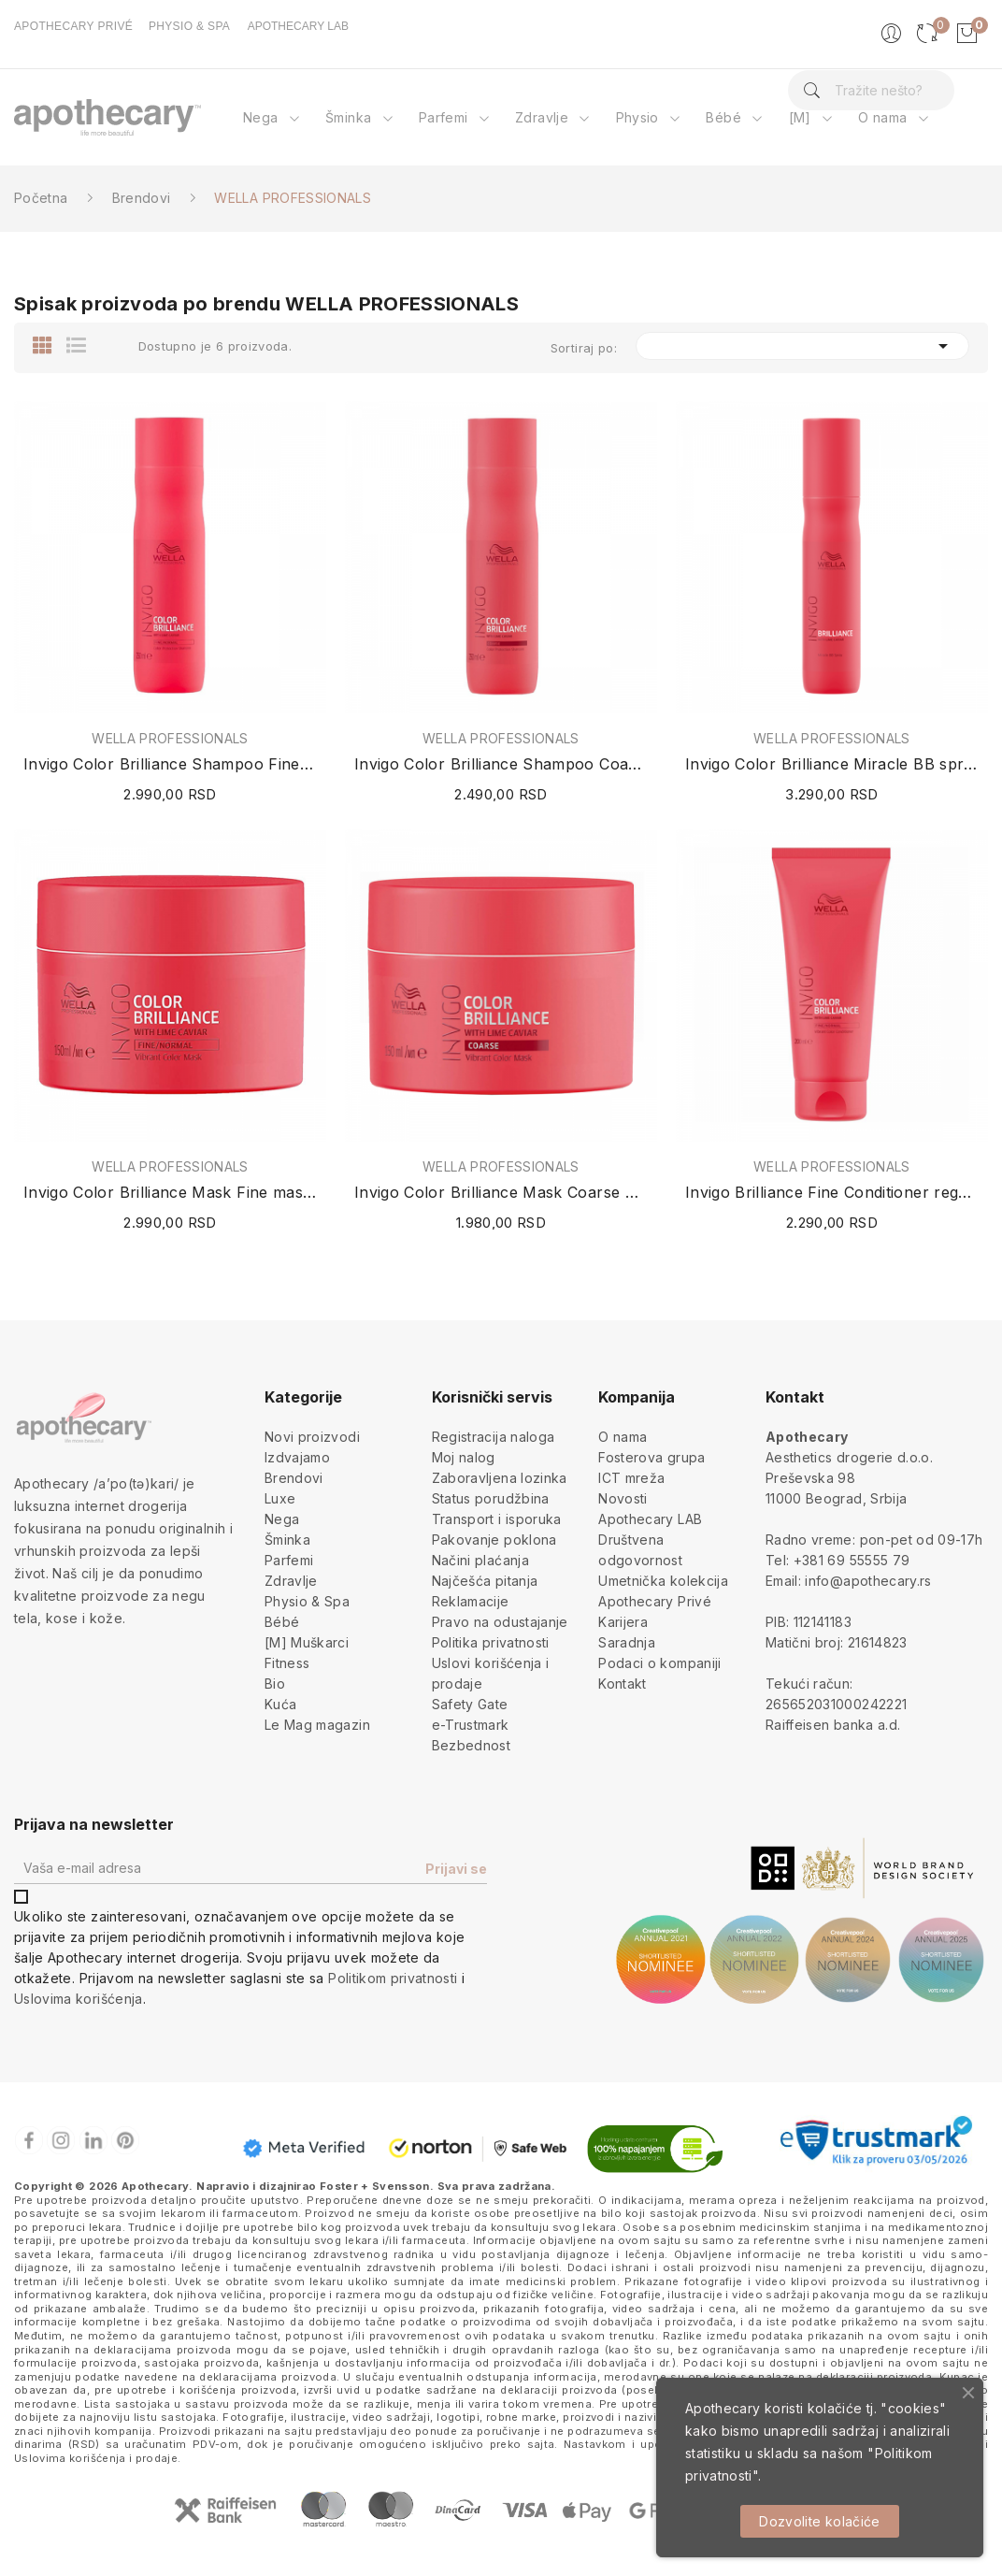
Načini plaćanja (480, 1560)
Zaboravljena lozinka (499, 1478)
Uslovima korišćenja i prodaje (96, 2458)
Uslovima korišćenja (78, 1999)
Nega (282, 1519)
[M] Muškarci (307, 1642)
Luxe (280, 1498)
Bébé (282, 1622)
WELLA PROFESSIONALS (170, 738)
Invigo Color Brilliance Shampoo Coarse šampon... (501, 764)
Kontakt (622, 1683)
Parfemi (289, 1560)
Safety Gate (470, 1704)
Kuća (280, 1704)
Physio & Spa (307, 1601)
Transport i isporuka (497, 1519)
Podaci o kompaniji (659, 1663)
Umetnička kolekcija (663, 1581)
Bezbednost (471, 1745)
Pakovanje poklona (494, 1539)
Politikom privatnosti (392, 1978)
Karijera (623, 1622)
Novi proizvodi (312, 1437)
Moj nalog (463, 1457)
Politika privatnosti (491, 1642)
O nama (622, 1437)
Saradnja (626, 1642)
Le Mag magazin (317, 1725)
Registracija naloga (493, 1437)
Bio (275, 1683)
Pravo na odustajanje (500, 1622)
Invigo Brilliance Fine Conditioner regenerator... (832, 1192)
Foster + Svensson (375, 2186)
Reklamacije (470, 1601)
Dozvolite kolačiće (819, 2521)
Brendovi (294, 1478)
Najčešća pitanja (485, 1581)
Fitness (287, 1663)
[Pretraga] (871, 90)
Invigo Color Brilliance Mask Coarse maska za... (501, 1192)
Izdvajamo (297, 1457)
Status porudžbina (491, 1498)
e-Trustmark (470, 1725)
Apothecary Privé (654, 1601)
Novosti (622, 1498)
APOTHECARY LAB (298, 26)
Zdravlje (291, 1581)
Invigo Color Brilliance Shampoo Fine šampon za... (170, 764)
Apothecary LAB (650, 1519)
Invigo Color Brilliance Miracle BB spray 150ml (832, 764)
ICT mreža (631, 1478)
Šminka (287, 1539)
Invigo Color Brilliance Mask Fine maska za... (170, 1192)
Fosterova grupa (651, 1457)
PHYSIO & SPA (189, 26)
